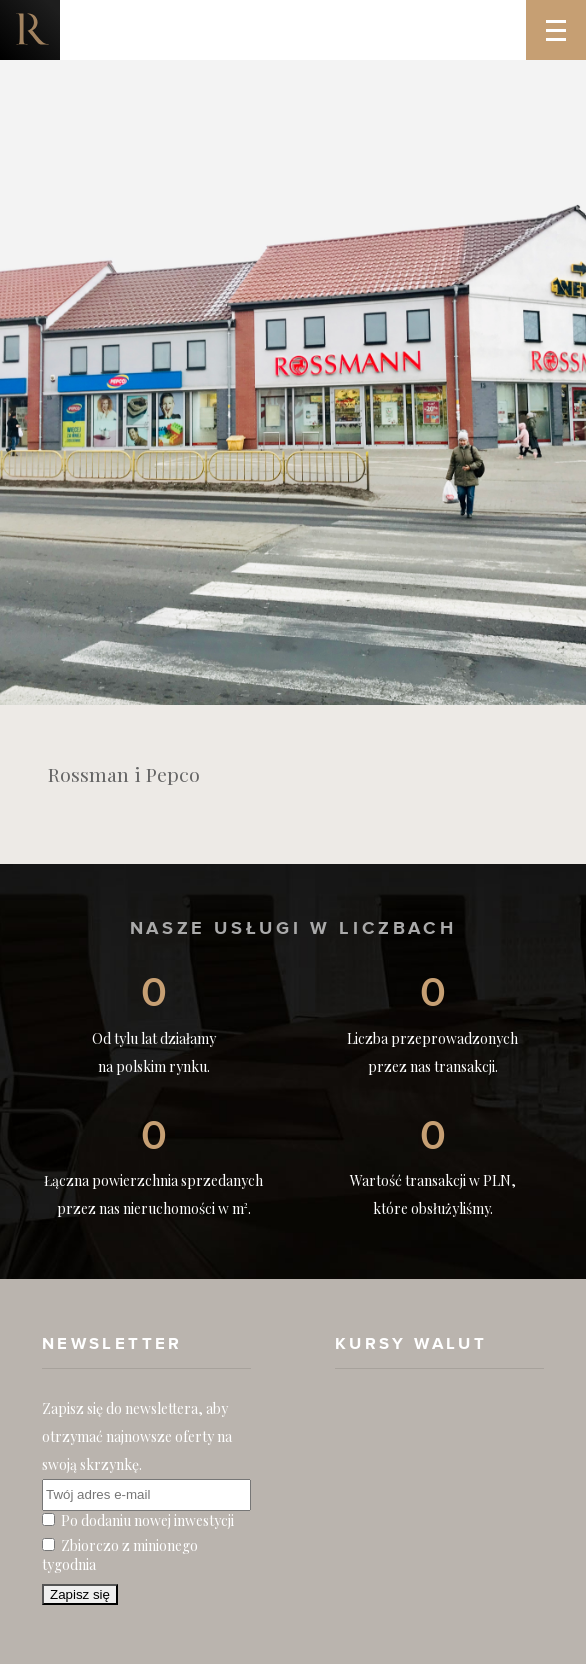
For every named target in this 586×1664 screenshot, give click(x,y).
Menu (566, 16)
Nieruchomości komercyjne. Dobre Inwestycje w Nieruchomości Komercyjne (30, 30)
